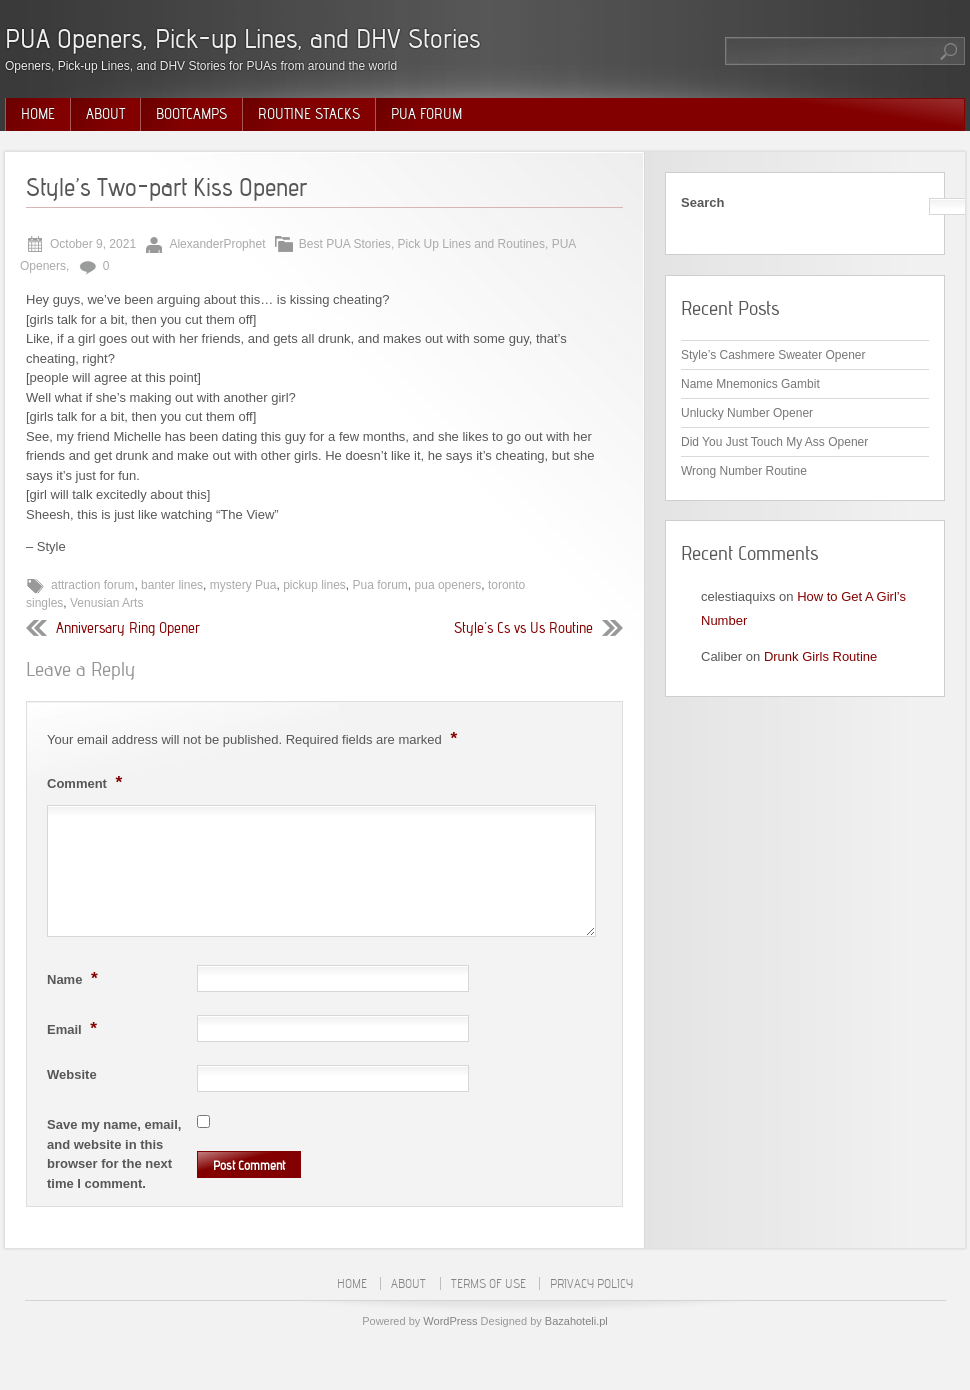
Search (702, 202)
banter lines (172, 585)
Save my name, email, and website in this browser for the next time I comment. (114, 1154)
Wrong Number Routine (744, 471)
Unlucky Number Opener (747, 413)
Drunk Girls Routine (820, 656)
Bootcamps (191, 114)
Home (38, 114)
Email (74, 1028)
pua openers (448, 585)
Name (75, 978)
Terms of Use (488, 1283)
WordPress (450, 1321)
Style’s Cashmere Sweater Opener (773, 355)
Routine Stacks (309, 114)
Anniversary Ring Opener (128, 628)
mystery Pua (243, 585)
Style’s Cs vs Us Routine (523, 628)
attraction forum (92, 585)
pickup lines (314, 585)
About (105, 114)
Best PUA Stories (345, 244)
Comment (87, 782)
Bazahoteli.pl (576, 1321)
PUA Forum (426, 114)
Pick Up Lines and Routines (471, 244)
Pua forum (380, 585)
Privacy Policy (591, 1283)
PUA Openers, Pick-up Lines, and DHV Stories (242, 38)
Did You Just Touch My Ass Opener (774, 442)
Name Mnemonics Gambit (750, 384)
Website (72, 1074)
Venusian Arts (106, 603)
